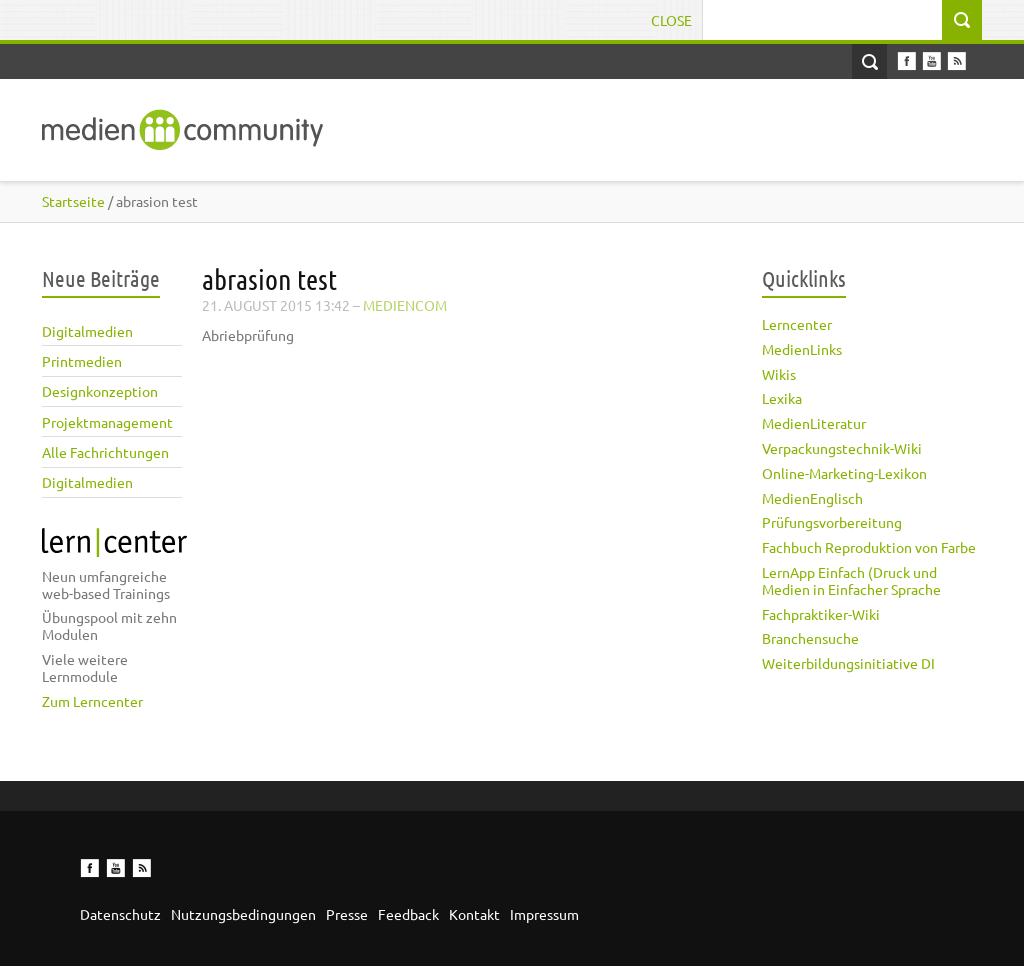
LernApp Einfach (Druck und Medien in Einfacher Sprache (851, 580)
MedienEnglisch (812, 498)
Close (671, 20)
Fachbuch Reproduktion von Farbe (869, 547)
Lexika (782, 398)
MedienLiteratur (814, 423)
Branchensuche (810, 638)
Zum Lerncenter (92, 701)
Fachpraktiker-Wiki (821, 614)
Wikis (779, 374)
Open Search (869, 61)
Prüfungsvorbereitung (832, 522)
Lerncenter (797, 324)
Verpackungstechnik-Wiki (842, 448)
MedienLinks (802, 349)
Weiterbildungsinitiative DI (848, 663)
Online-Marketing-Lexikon (844, 473)
